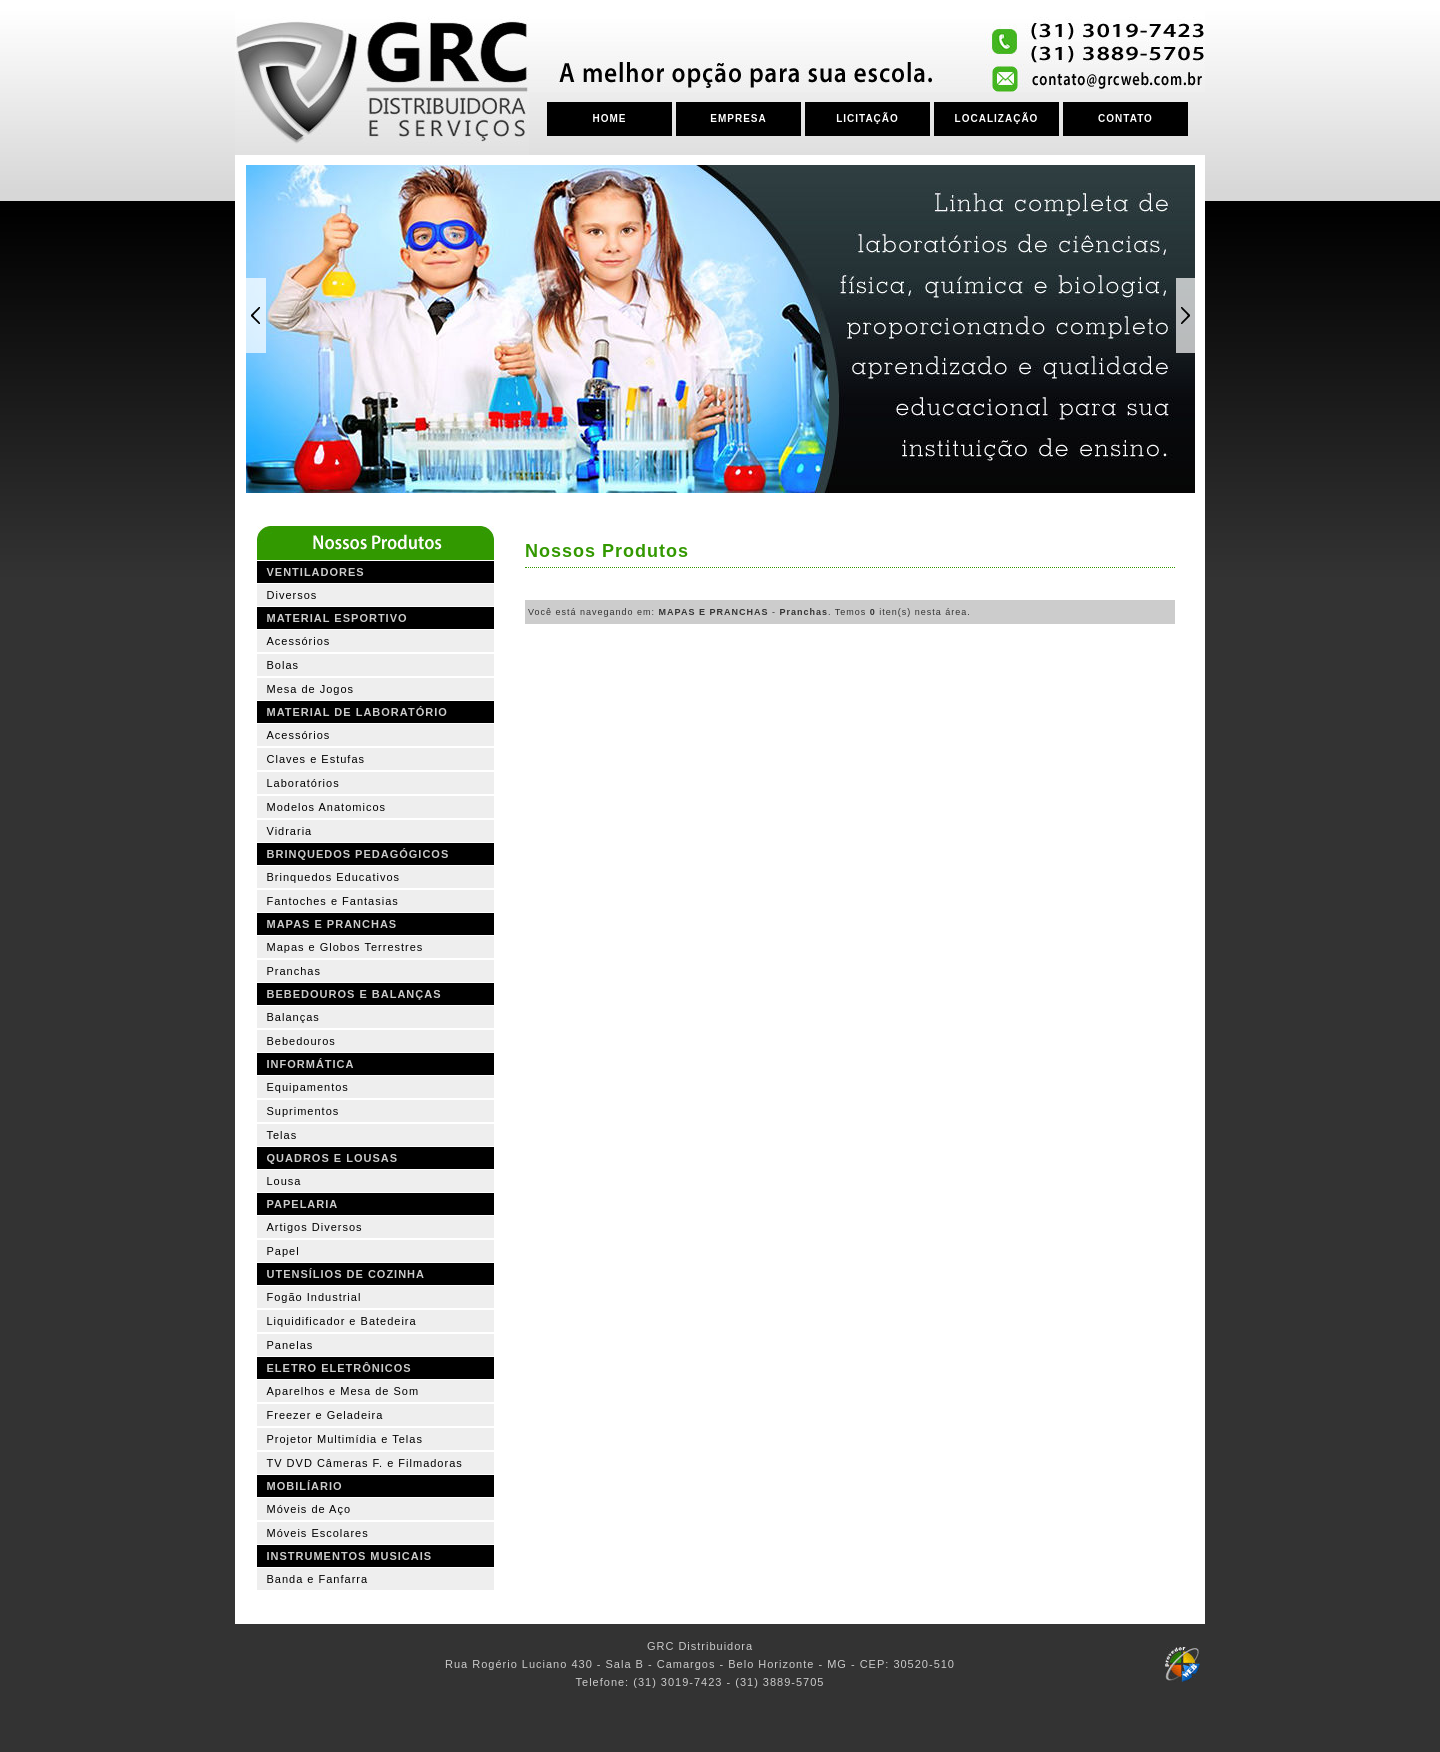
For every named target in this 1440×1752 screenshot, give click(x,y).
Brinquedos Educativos (334, 877)
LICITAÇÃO (867, 118)
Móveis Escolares (318, 1533)
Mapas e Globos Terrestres (345, 947)
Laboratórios (303, 783)
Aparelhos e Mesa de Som (343, 1391)
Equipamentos (308, 1087)
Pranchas (294, 971)
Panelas (290, 1345)
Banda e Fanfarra (318, 1579)
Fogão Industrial (314, 1297)
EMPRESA (738, 118)
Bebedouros (301, 1041)
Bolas (283, 665)
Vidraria (290, 831)
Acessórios (299, 641)
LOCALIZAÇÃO (997, 118)
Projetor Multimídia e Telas (345, 1439)
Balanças (293, 1017)
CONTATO (1125, 118)
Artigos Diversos (315, 1227)
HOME (610, 118)
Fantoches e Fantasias (333, 901)
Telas (282, 1135)
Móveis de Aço (309, 1509)
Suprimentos (303, 1111)
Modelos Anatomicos (327, 807)
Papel (283, 1251)
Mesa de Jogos (311, 689)
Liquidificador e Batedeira (342, 1321)
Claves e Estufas (316, 759)
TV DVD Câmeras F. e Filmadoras (365, 1463)
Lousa (284, 1181)
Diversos (292, 595)
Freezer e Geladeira (325, 1415)
